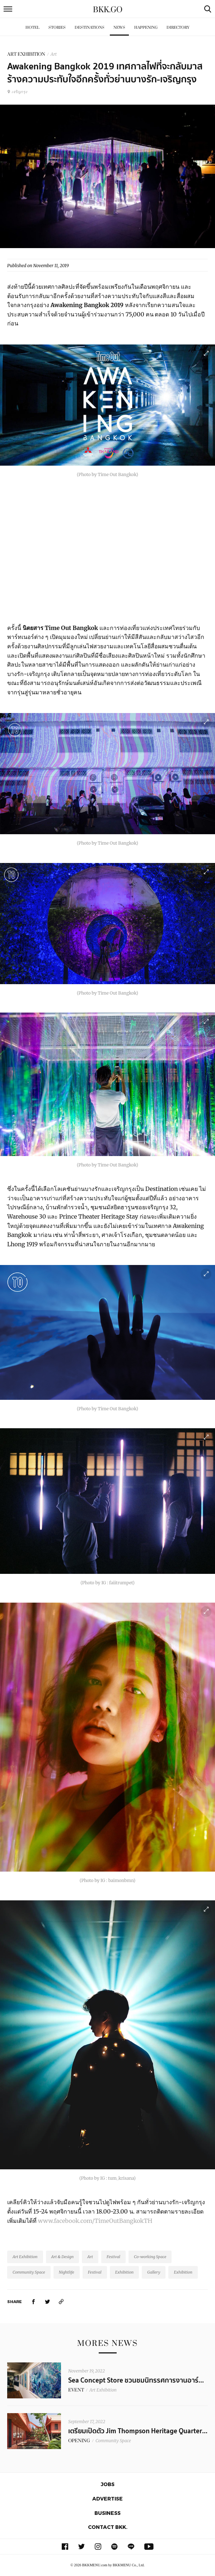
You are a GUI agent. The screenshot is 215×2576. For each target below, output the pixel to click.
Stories (57, 27)
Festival (113, 2256)
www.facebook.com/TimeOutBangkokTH (95, 2220)
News (119, 27)
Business (107, 2513)
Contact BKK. (107, 2527)
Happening (146, 27)
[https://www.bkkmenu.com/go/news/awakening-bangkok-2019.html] (61, 2301)
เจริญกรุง (17, 91)
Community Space (29, 2272)
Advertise (107, 2498)
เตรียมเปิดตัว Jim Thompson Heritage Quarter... (137, 2431)
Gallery (153, 2272)
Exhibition (124, 2272)
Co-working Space (150, 2256)
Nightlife (66, 2272)
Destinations (89, 27)
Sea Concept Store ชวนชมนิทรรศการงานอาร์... (136, 2380)
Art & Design (62, 2256)
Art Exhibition (25, 2256)
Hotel (32, 27)
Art (54, 54)
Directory (178, 27)
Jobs (107, 2484)
